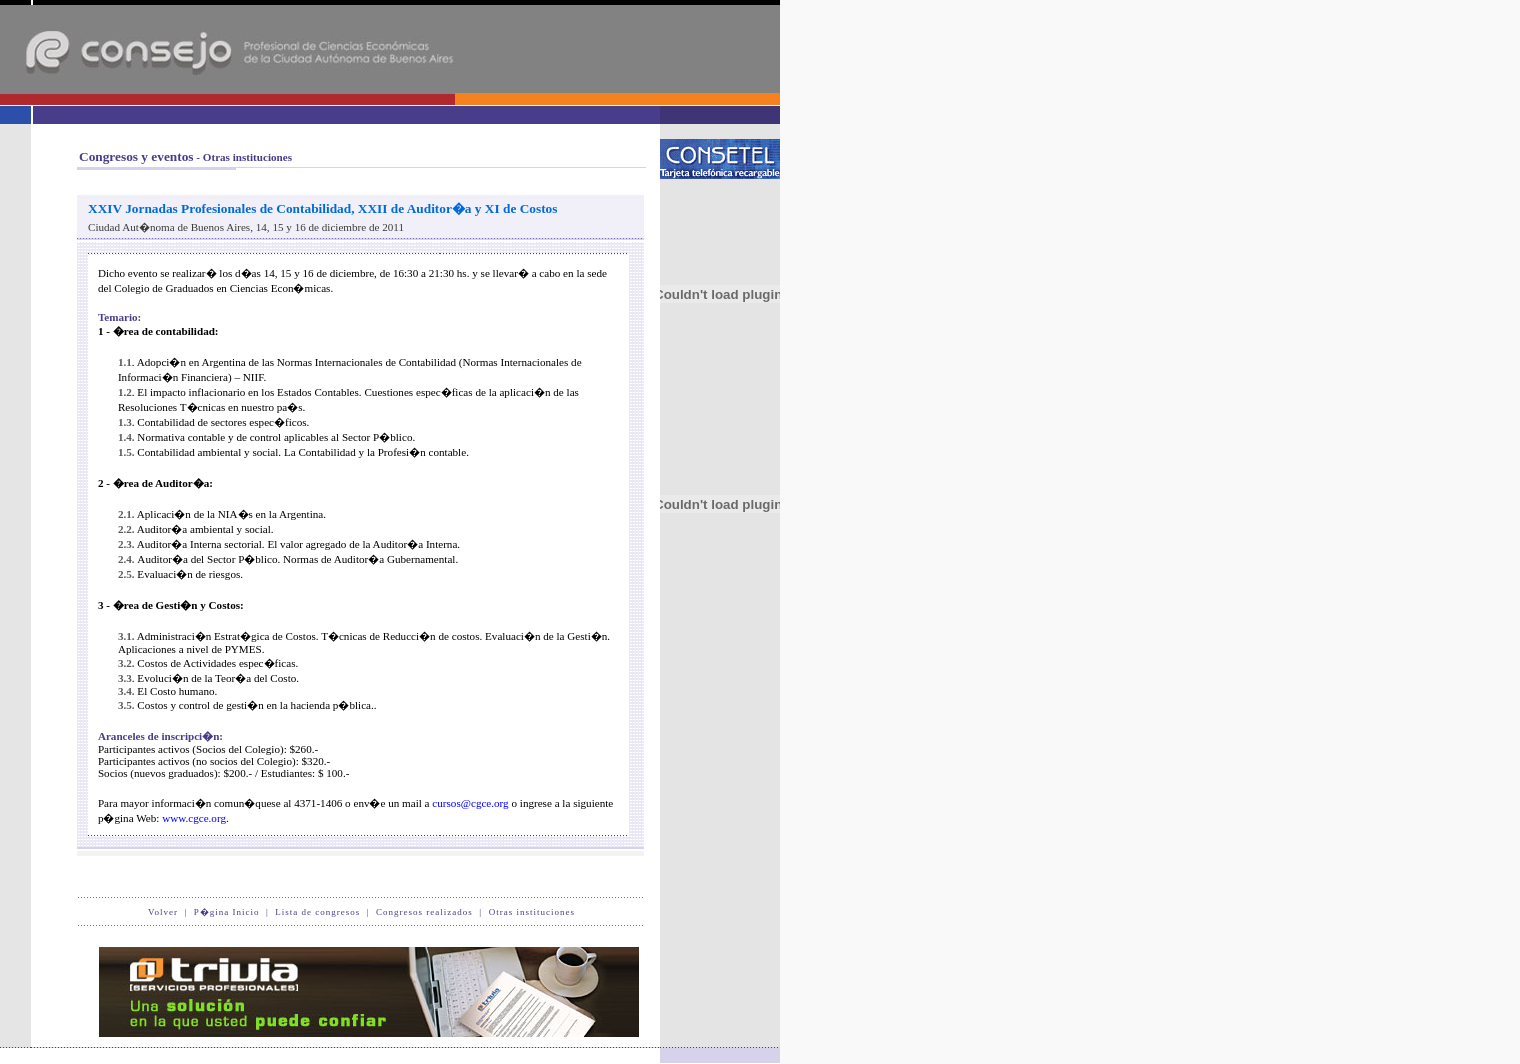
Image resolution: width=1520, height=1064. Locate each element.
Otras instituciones (532, 912)
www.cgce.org (194, 818)
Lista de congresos (317, 912)
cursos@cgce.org (470, 803)
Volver (163, 912)
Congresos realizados (424, 912)
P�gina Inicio (227, 912)
